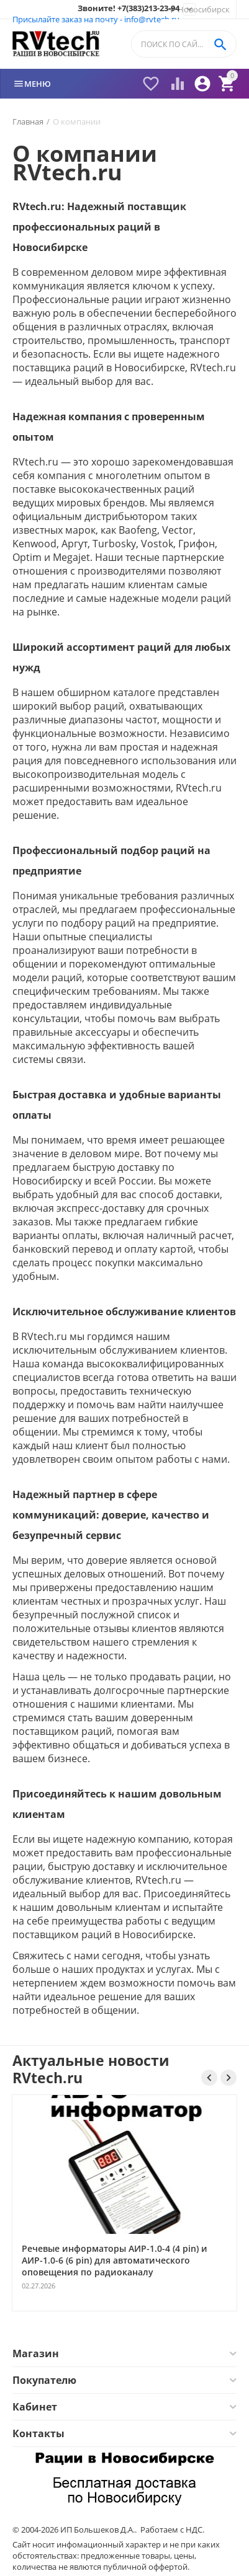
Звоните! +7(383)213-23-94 (128, 9)
